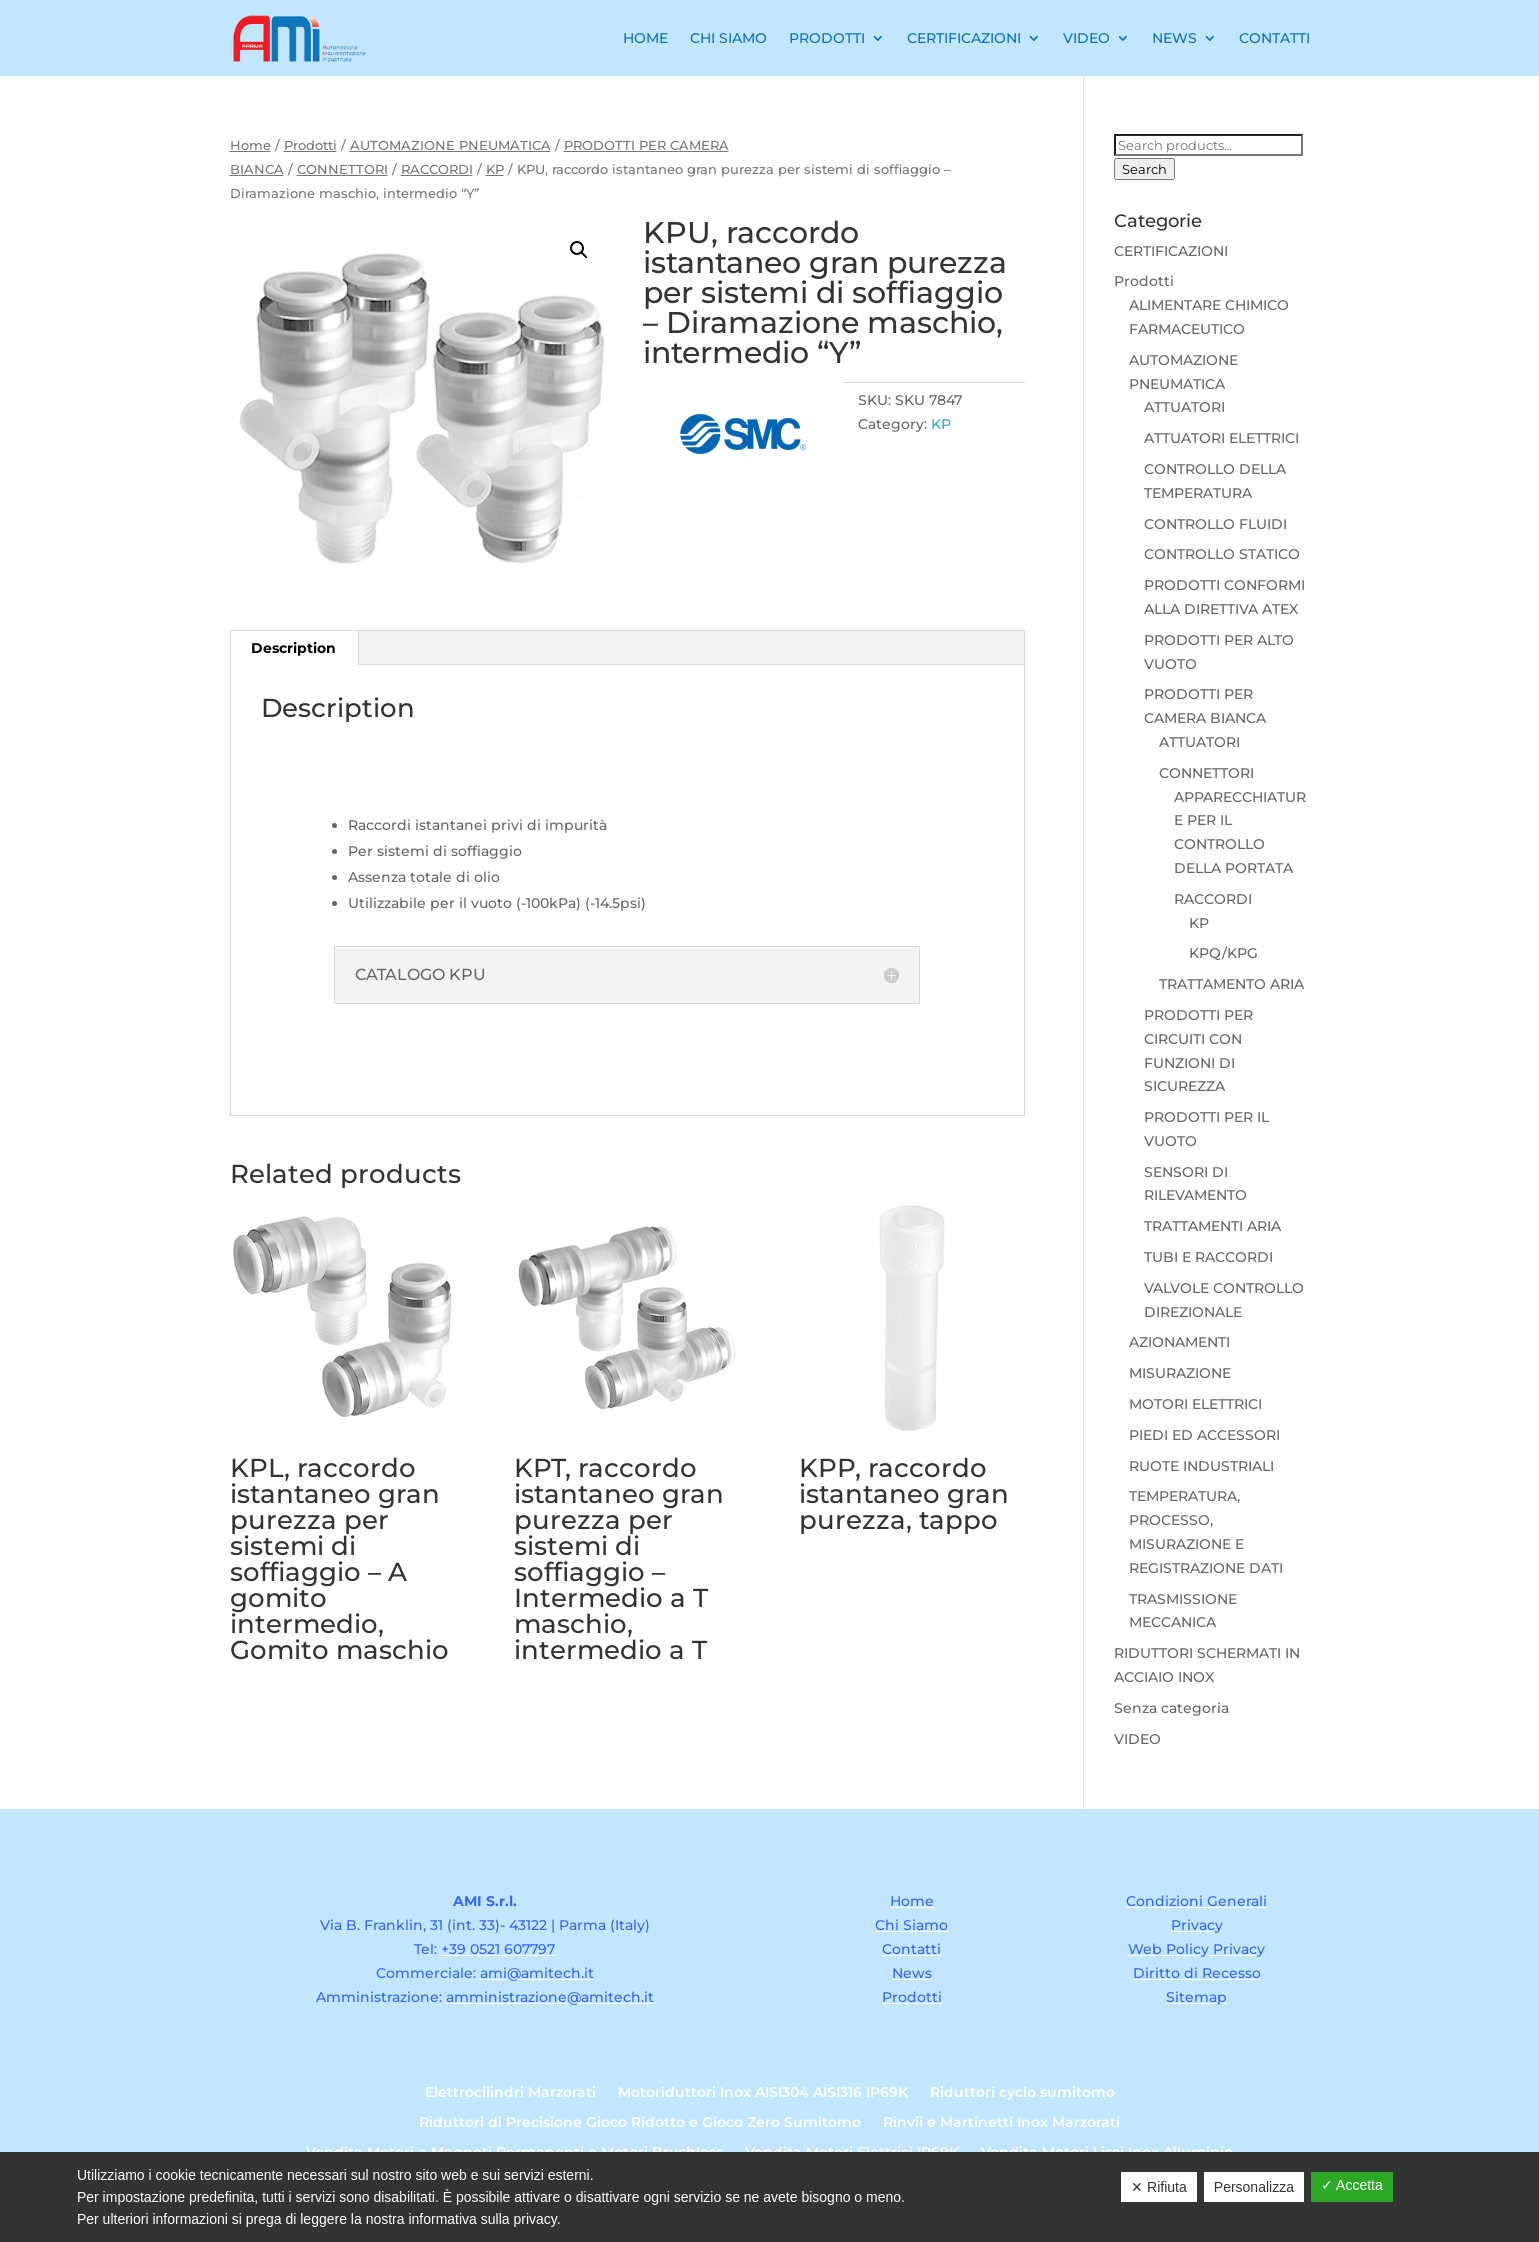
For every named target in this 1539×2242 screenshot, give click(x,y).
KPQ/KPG (1223, 953)
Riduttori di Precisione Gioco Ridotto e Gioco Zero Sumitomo (640, 2123)
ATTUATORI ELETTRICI (1221, 438)
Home (645, 38)
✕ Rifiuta (1159, 2187)
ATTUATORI (1184, 407)
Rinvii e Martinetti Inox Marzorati (1001, 2123)
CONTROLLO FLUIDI (1215, 524)
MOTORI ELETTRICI (1195, 1404)
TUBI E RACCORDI (1208, 1257)
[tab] (294, 648)
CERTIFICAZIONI (1171, 251)
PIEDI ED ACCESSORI (1204, 1435)
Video (1086, 38)
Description (293, 648)
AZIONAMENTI (1179, 1342)
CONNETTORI (342, 169)
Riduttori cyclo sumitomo (1022, 2093)
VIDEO (1137, 1739)
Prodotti (827, 38)
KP (495, 169)
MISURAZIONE (1180, 1373)
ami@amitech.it (537, 1973)
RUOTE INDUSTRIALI (1201, 1466)
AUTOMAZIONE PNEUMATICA (450, 145)
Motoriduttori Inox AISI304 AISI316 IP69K (763, 2093)
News (1174, 38)
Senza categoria (1171, 1708)
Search (1144, 169)
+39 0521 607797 (498, 1949)
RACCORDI (437, 169)
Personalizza (1254, 2187)
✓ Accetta (1352, 2185)
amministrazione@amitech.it (550, 1997)
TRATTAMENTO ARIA (1231, 984)
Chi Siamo (728, 38)
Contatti (1274, 38)
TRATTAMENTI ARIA (1212, 1226)
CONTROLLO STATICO (1222, 554)
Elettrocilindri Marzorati (510, 2093)
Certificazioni (964, 38)
